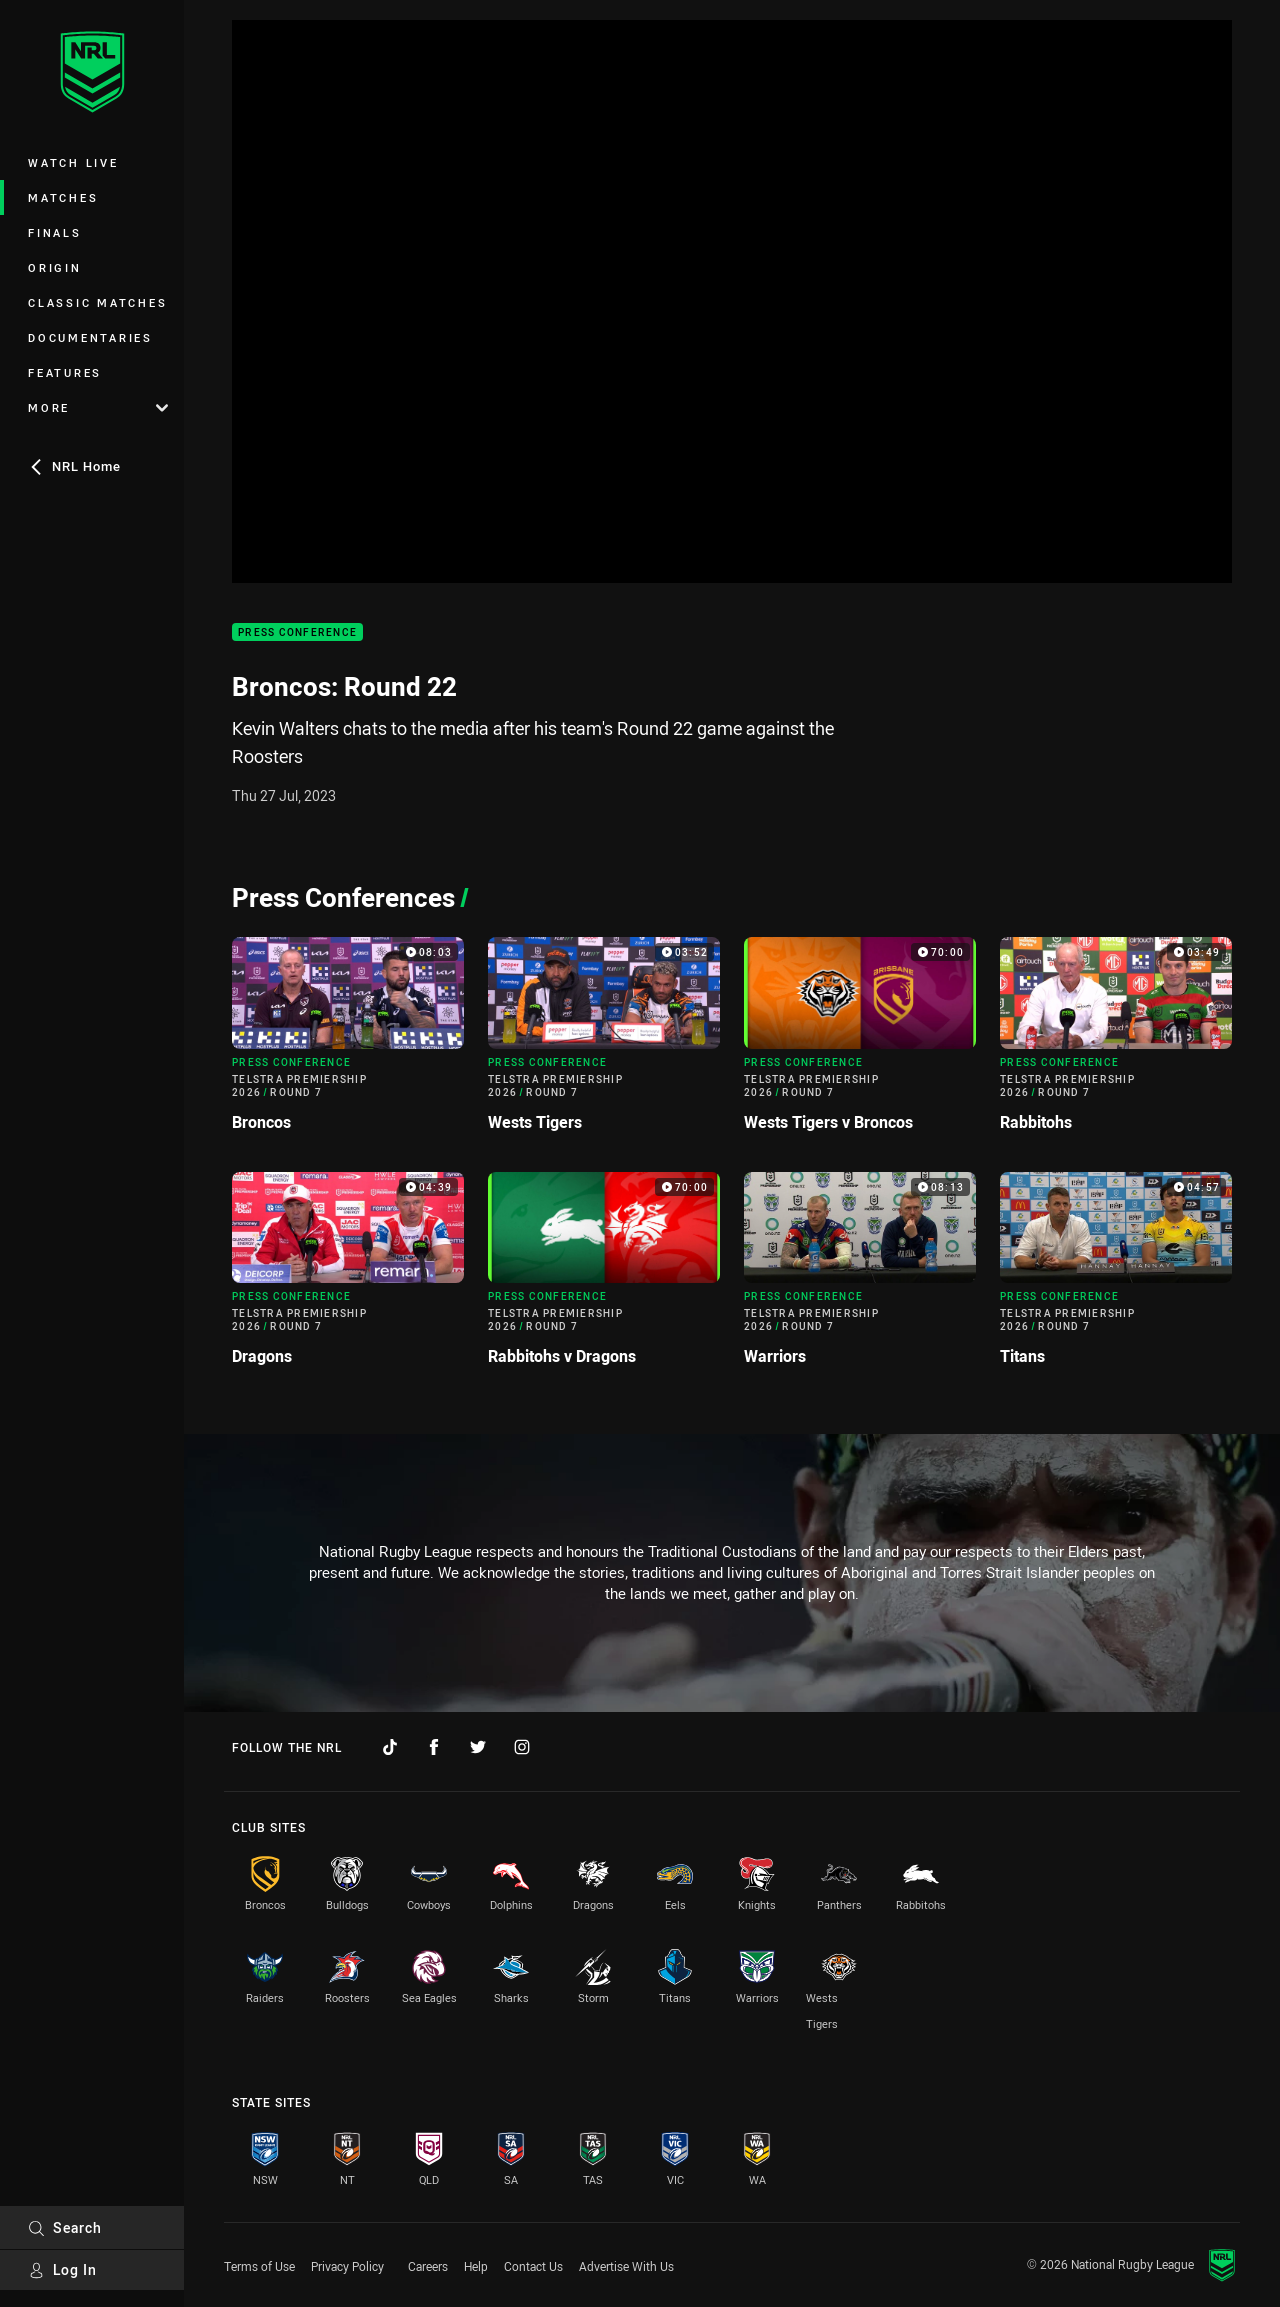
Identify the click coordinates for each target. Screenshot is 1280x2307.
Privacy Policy (347, 2266)
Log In (62, 2269)
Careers (428, 2266)
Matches (63, 197)
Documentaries (90, 337)
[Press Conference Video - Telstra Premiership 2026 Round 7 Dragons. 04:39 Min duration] (348, 1277)
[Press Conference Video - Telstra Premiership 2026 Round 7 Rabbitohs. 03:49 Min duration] (1116, 1042)
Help (476, 2266)
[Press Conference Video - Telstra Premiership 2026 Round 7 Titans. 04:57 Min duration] (1116, 1277)
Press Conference (297, 632)
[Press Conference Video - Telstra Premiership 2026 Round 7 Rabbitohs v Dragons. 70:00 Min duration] (604, 1277)
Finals (55, 232)
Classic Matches (97, 302)
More (98, 407)
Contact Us (533, 2266)
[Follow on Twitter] (478, 1747)
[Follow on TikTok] (390, 1747)
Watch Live (73, 162)
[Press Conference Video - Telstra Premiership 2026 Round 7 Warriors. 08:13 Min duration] (860, 1277)
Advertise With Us (626, 2266)
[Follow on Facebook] (434, 1747)
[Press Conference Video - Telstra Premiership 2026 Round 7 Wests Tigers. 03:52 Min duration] (604, 1042)
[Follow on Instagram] (522, 1747)
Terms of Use (259, 2266)
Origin (55, 267)
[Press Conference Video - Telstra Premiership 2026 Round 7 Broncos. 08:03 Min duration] (348, 1042)
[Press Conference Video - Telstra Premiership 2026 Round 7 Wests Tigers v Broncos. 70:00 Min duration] (860, 1042)
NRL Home (74, 466)
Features (65, 372)
